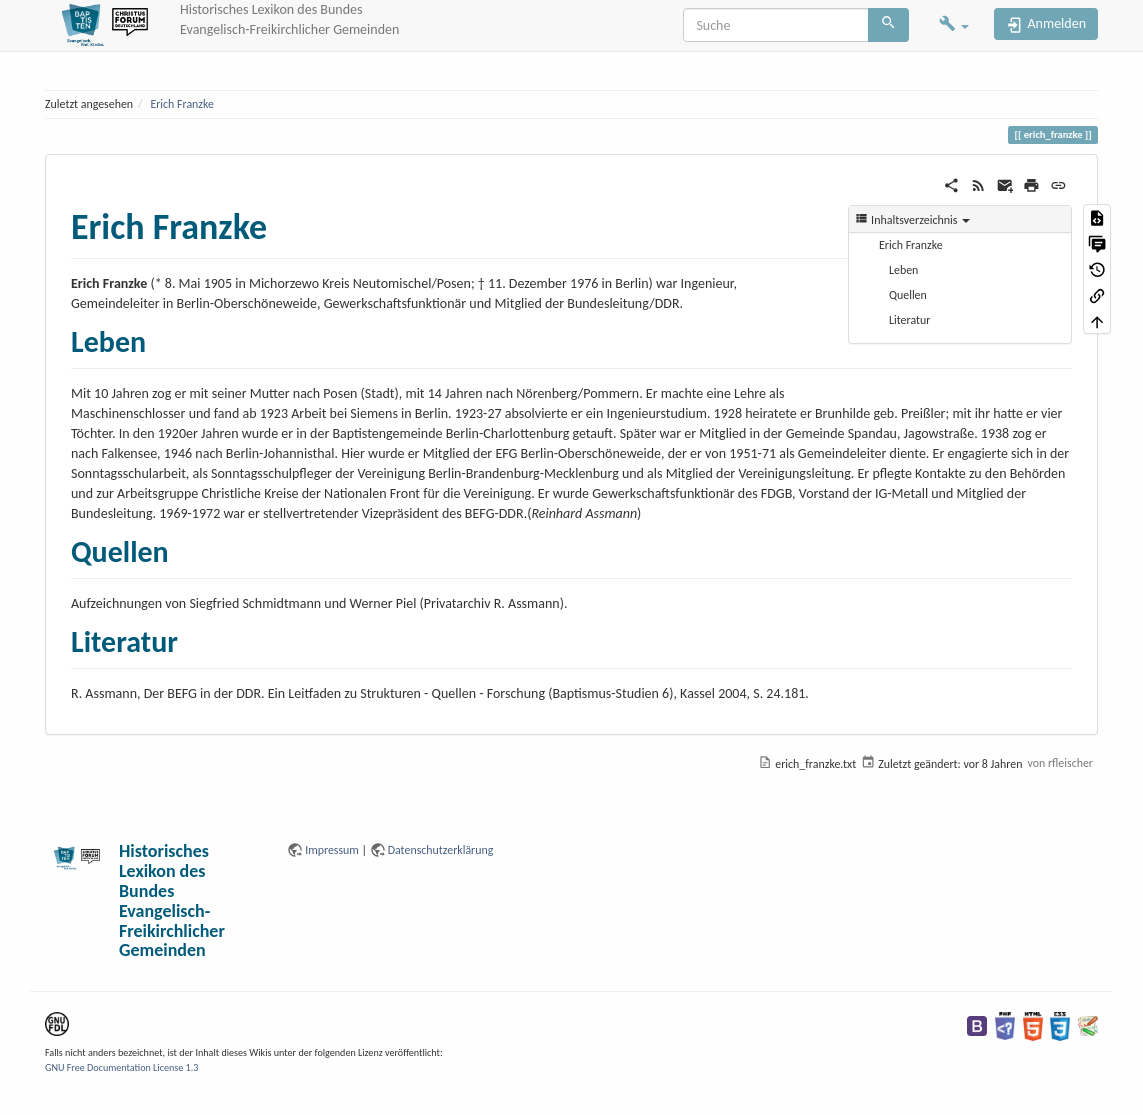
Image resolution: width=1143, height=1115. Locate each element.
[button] (954, 25)
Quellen (908, 295)
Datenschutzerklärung (441, 850)
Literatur (909, 320)
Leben (903, 270)
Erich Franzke (182, 104)
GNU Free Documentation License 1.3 (121, 1067)
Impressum (332, 850)
